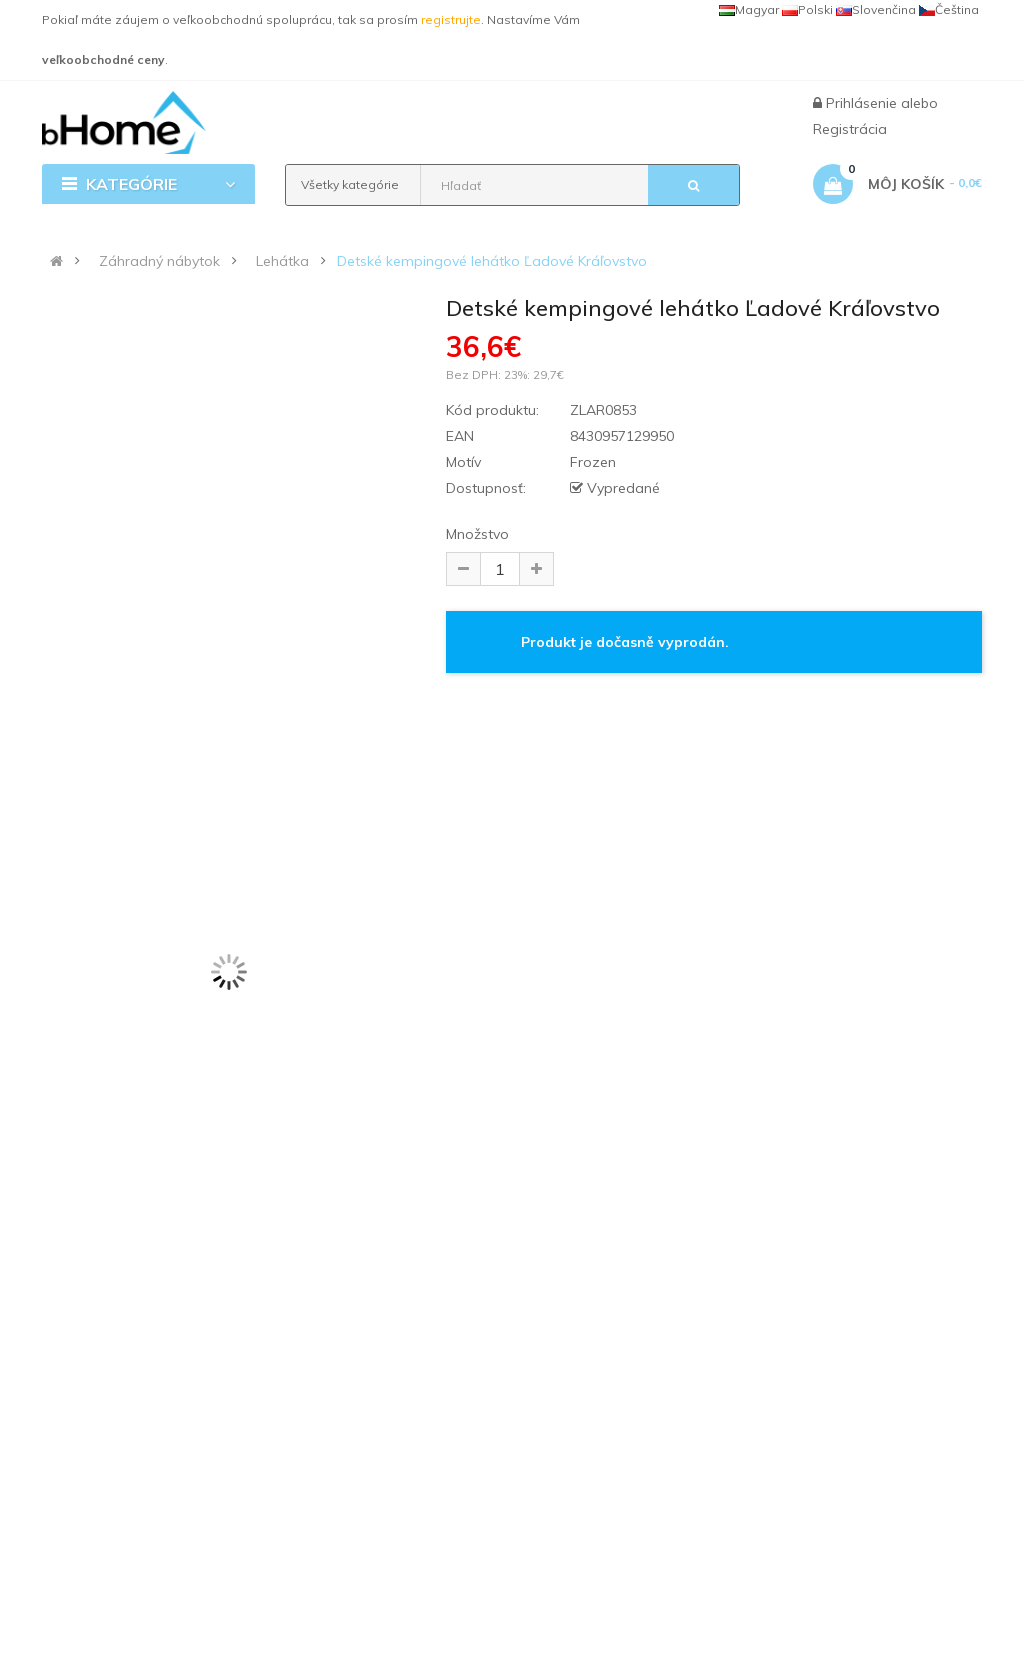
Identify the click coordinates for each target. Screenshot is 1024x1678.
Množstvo (477, 534)
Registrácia (850, 129)
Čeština (949, 9)
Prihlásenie (863, 103)
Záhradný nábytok (159, 261)
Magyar (749, 9)
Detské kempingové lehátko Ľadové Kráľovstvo (492, 261)
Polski (807, 9)
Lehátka (282, 261)
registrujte (451, 19)
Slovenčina (876, 9)
